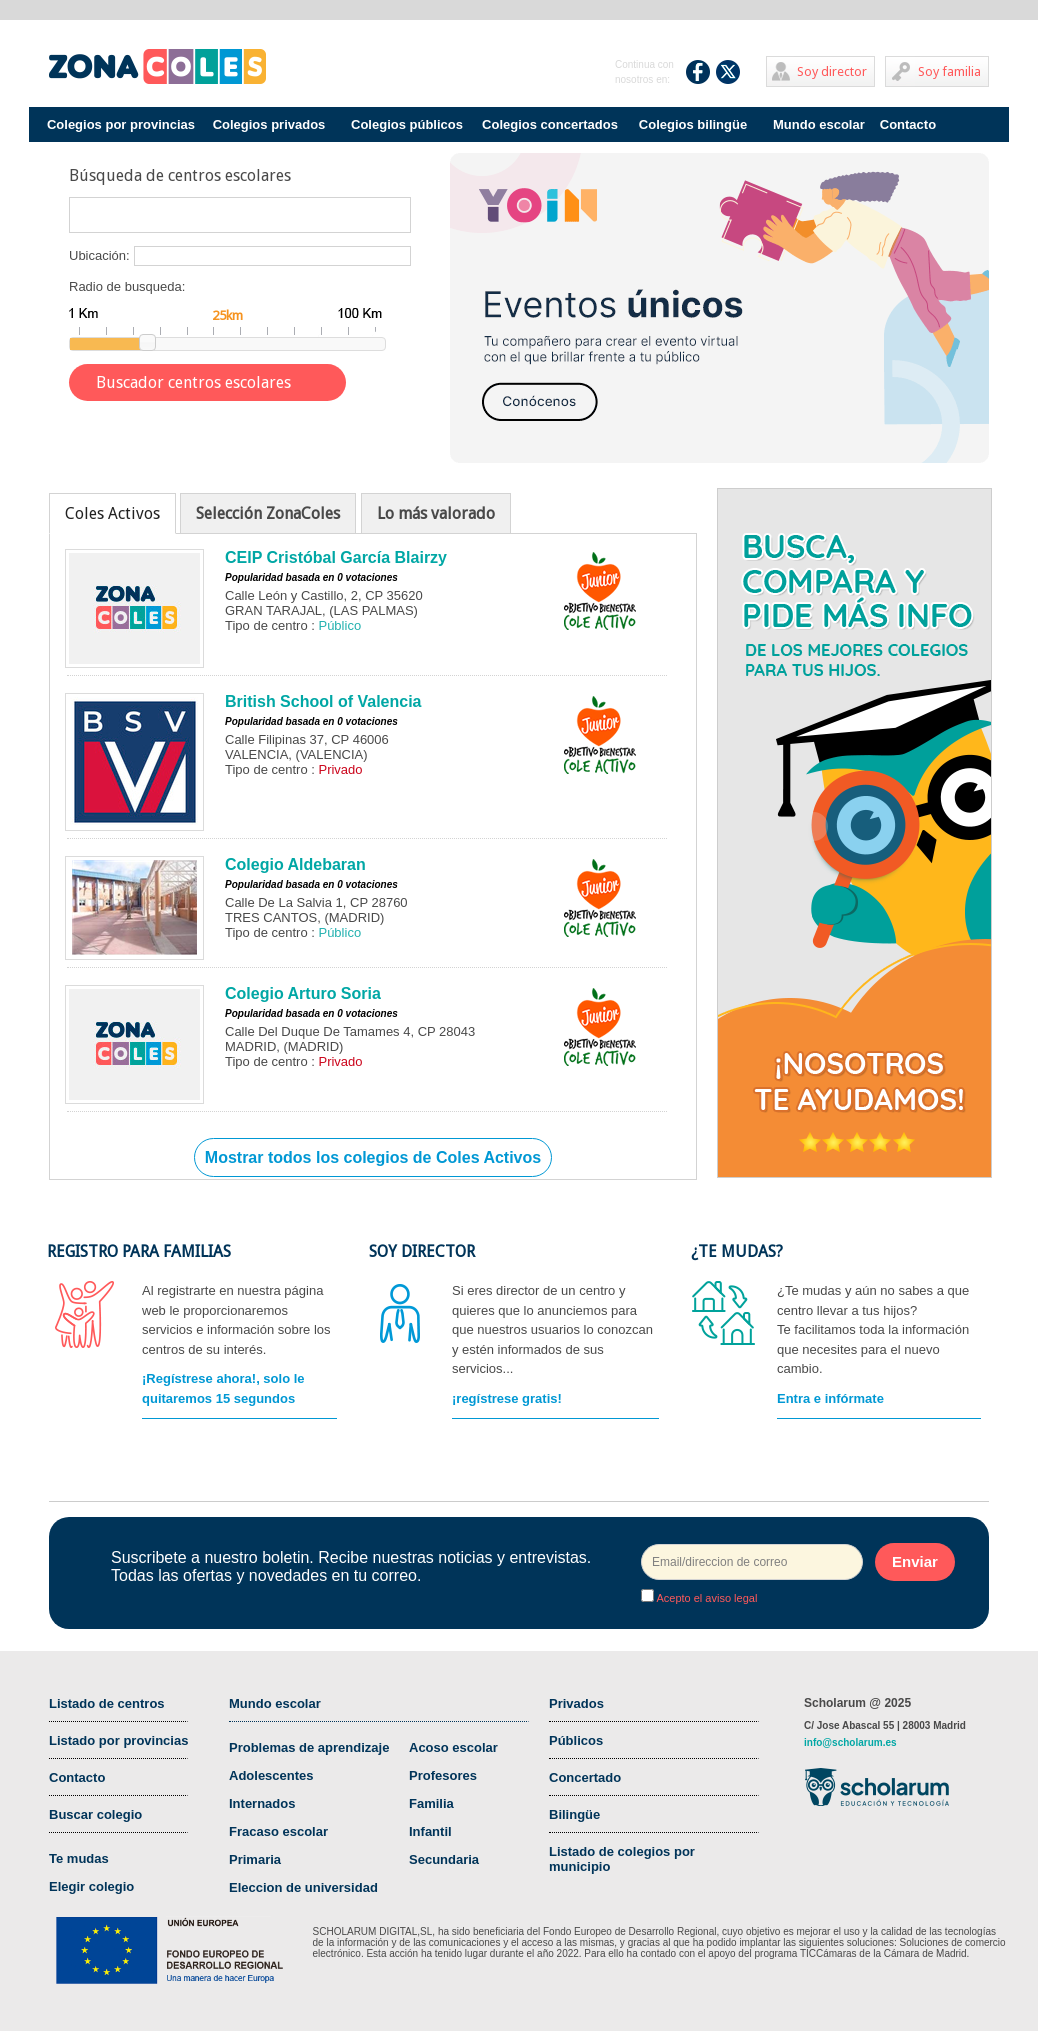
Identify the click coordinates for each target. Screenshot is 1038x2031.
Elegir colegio (91, 1886)
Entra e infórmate (830, 1398)
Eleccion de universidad (303, 1887)
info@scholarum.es (850, 1742)
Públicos (576, 1740)
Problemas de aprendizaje (309, 1747)
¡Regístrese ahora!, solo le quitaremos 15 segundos (223, 1388)
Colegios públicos (407, 124)
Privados (576, 1703)
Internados (262, 1803)
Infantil (430, 1831)
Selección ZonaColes (268, 513)
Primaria (255, 1859)
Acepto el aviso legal (705, 1598)
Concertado (585, 1777)
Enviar (915, 1561)
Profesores (443, 1775)
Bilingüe (574, 1814)
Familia (431, 1803)
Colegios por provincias (121, 124)
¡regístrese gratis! (507, 1398)
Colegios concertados (550, 124)
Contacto (908, 124)
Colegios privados (269, 124)
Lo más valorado (436, 513)
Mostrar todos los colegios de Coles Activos (373, 1157)
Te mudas (79, 1858)
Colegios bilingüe (693, 124)
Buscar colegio (95, 1814)
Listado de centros (107, 1703)
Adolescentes (271, 1775)
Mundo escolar (819, 124)
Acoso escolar (453, 1747)
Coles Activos (112, 513)
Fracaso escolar (278, 1831)
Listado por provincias (118, 1740)
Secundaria (444, 1859)
